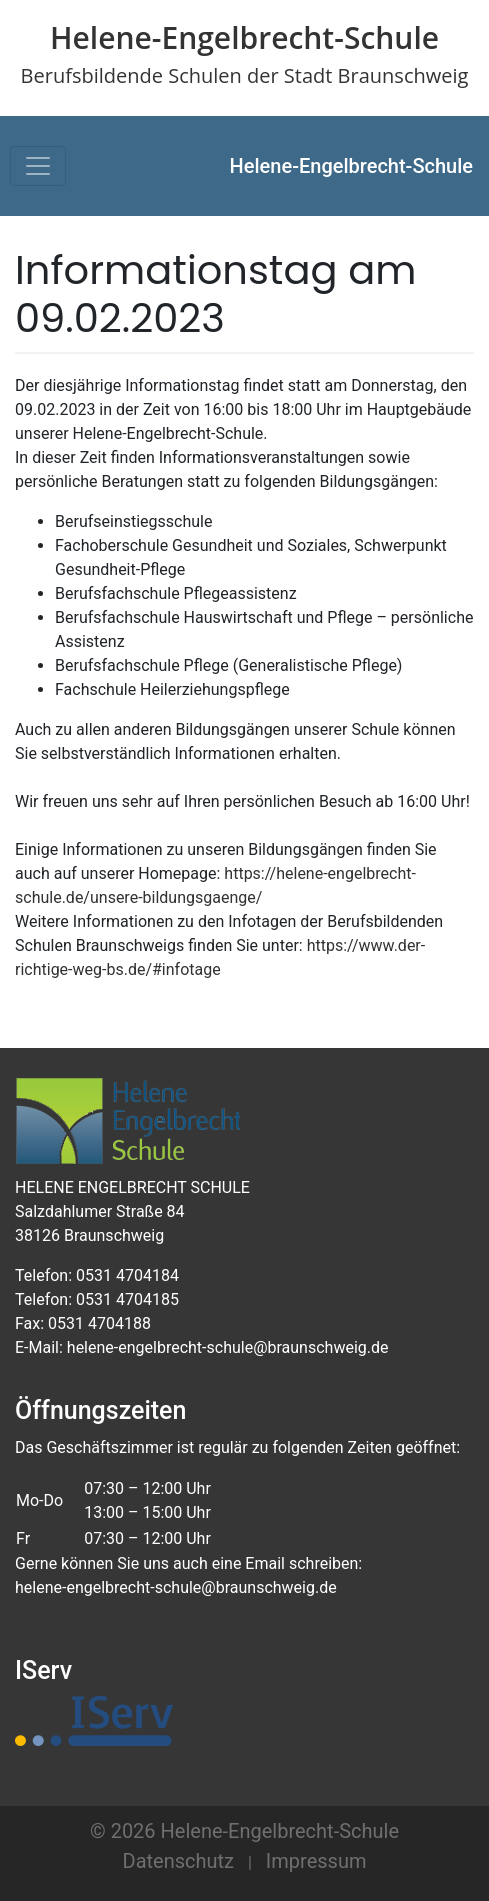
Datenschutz (179, 1861)
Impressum (316, 1861)
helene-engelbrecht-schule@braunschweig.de (176, 1587)
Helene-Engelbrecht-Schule (351, 166)
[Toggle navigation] (38, 166)
